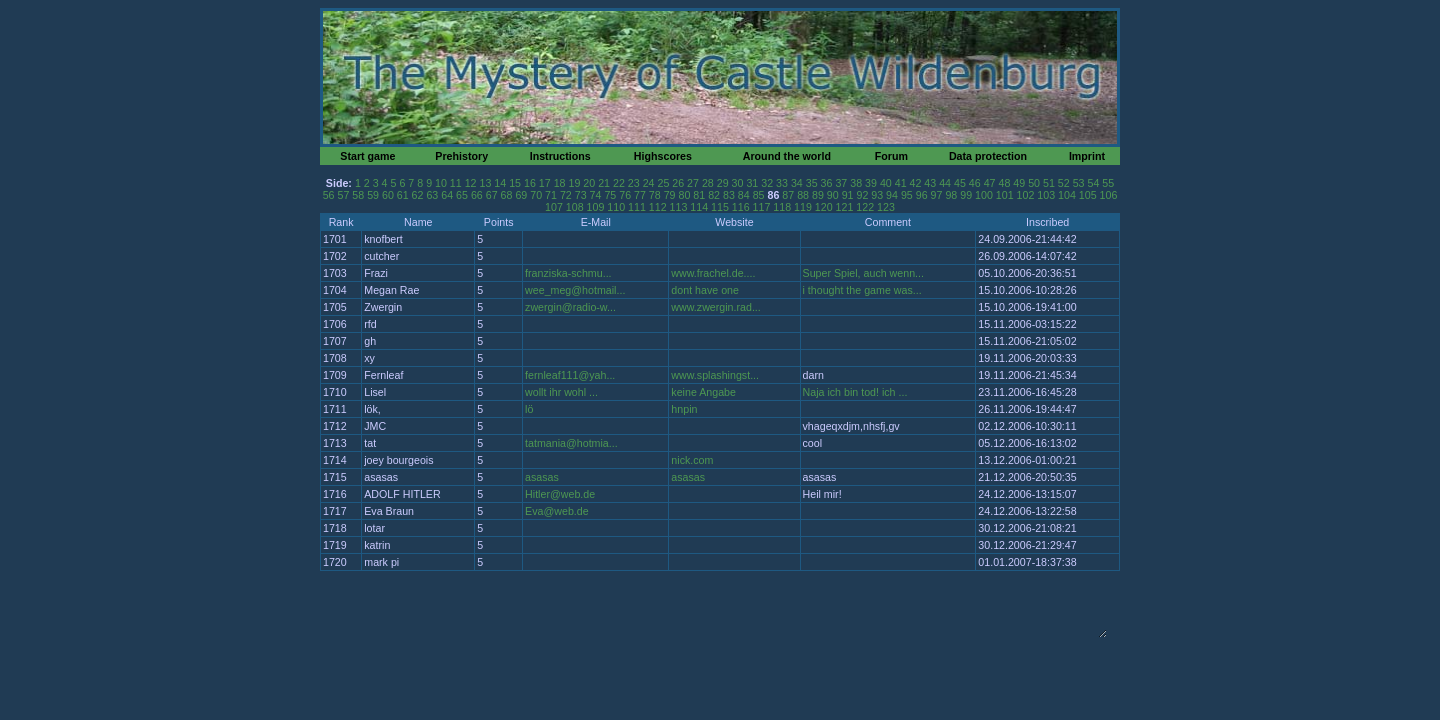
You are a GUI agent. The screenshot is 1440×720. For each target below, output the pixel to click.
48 (1005, 183)
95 (907, 195)
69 (521, 195)
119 (803, 207)
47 (990, 183)
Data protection (988, 156)
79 (670, 195)
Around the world (787, 156)
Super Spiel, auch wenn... (863, 273)
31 (752, 183)
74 (596, 195)
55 (1108, 183)
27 (693, 183)
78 (655, 195)
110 (616, 207)
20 (589, 183)
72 (566, 195)
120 (824, 207)
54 (1093, 183)
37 (841, 183)
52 (1064, 183)
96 (922, 195)
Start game (367, 156)
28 (708, 183)
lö (529, 409)
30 (738, 183)
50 (1034, 183)
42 (916, 183)
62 (418, 195)
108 (575, 207)
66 (477, 195)
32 (767, 183)
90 (833, 195)
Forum (891, 156)
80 (685, 195)
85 (759, 195)
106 (1109, 195)
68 (507, 195)
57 (343, 195)
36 (827, 183)
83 (729, 195)
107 (554, 207)
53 (1079, 183)
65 (462, 195)
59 (373, 195)
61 (403, 195)
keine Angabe (703, 392)
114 (699, 207)
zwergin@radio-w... (570, 307)
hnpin (684, 409)
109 (596, 207)
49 (1019, 183)
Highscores (663, 156)
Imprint (1087, 156)
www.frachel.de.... (713, 273)
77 (640, 195)
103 (1046, 195)
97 (937, 195)
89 (818, 195)
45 (960, 183)
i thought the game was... (862, 290)
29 (723, 183)
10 (441, 183)
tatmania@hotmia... (571, 443)
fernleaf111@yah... (570, 375)
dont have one (705, 290)
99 (966, 195)
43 (930, 183)
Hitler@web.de (560, 494)
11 (456, 183)
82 (714, 195)
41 (901, 183)
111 (637, 207)
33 (782, 183)
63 (432, 195)
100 (984, 195)
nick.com (692, 460)
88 (803, 195)
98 (951, 195)
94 (892, 195)
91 (848, 195)
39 (871, 183)
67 (492, 195)
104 (1067, 195)
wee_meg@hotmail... (575, 290)
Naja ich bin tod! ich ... (855, 392)
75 (610, 195)
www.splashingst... (715, 375)
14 (500, 183)
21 (604, 183)
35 (812, 183)
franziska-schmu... (568, 273)
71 (551, 195)
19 (574, 183)
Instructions (560, 156)
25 (663, 183)
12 (471, 183)
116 (741, 207)
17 (545, 183)
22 (619, 183)
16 (530, 183)
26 (678, 183)
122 (865, 207)
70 (536, 195)
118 (782, 207)
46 (975, 183)
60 (388, 195)
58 (358, 195)
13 (486, 183)
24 (649, 183)
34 (797, 183)
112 (658, 207)
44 (945, 183)
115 (720, 207)
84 (744, 195)
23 (634, 183)
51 (1049, 183)
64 (447, 195)
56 (329, 195)
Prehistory (461, 156)
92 (862, 195)
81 (699, 195)
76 (625, 195)
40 (886, 183)
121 (845, 207)
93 (877, 195)
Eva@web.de (557, 511)
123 (886, 207)
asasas (542, 477)
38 (856, 183)
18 (560, 183)
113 (679, 207)
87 (788, 195)
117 (762, 207)
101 (1005, 195)
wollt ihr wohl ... (561, 392)
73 (581, 195)
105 (1088, 195)
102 (1026, 195)
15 (515, 183)
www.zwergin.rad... (715, 307)
